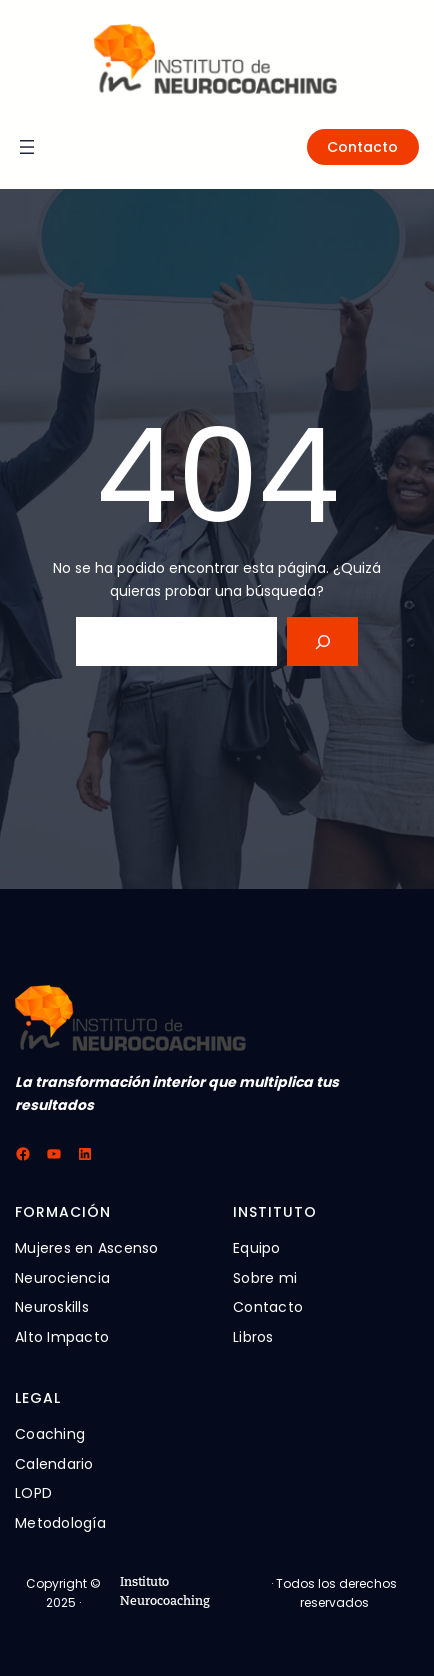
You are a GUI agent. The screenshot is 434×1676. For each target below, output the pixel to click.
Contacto (362, 147)
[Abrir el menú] (27, 147)
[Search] (322, 641)
